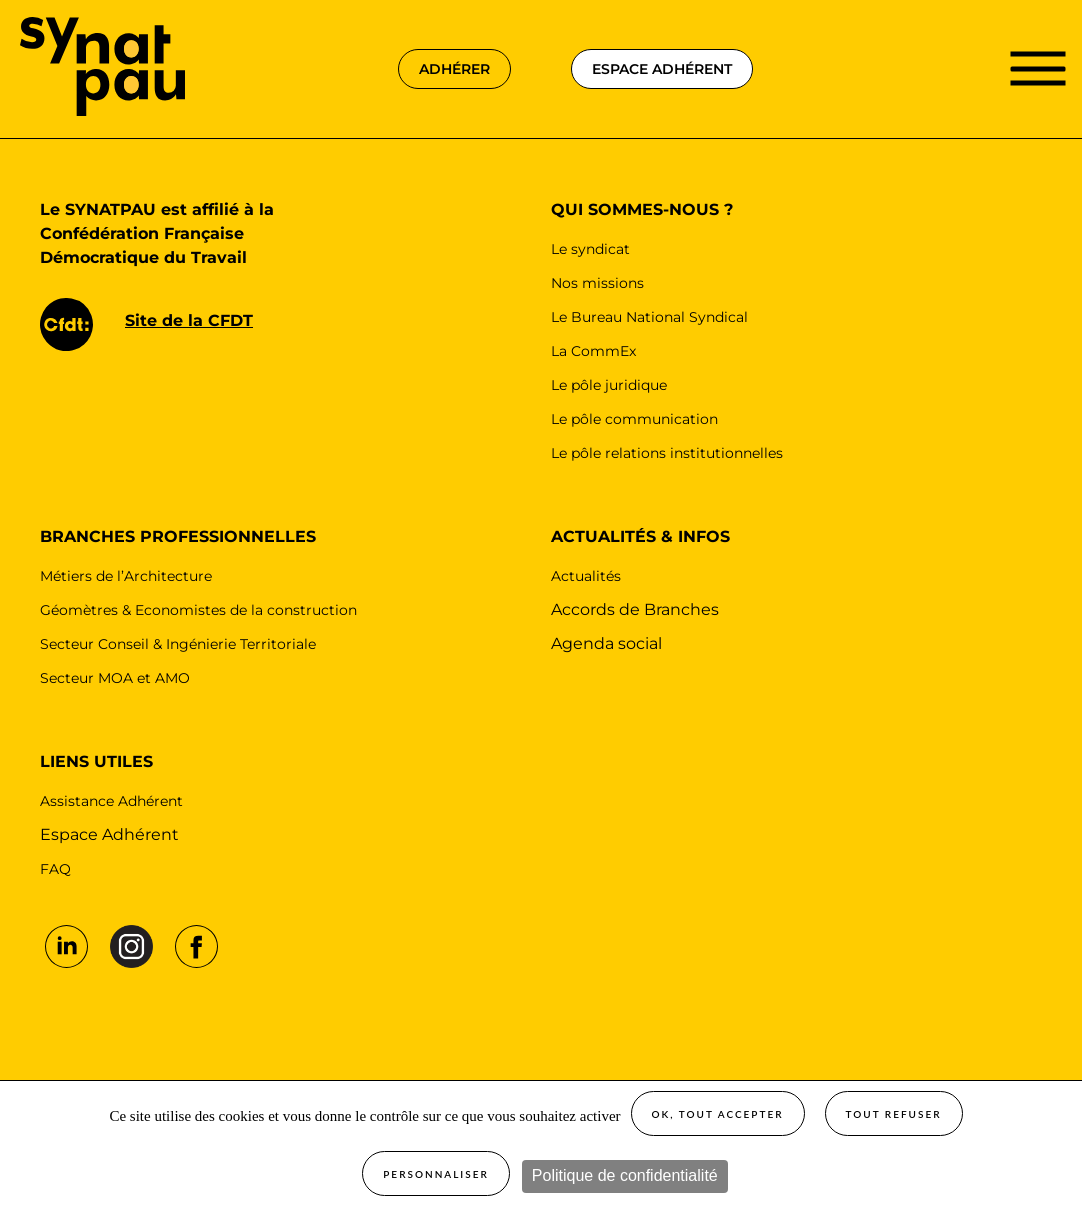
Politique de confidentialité (625, 1175)
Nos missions (597, 283)
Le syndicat (590, 249)
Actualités (586, 576)
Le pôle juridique (609, 385)
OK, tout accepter (718, 1114)
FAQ (55, 869)
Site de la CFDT (189, 320)
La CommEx (593, 351)
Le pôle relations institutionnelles (667, 453)
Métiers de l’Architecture (126, 576)
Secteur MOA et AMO (115, 678)
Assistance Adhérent (111, 801)
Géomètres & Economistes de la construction (198, 610)
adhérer (454, 69)
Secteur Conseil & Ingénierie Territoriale (178, 644)
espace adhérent (662, 69)
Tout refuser (894, 1114)
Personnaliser (436, 1174)
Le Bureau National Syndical (649, 317)
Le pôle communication (634, 419)
